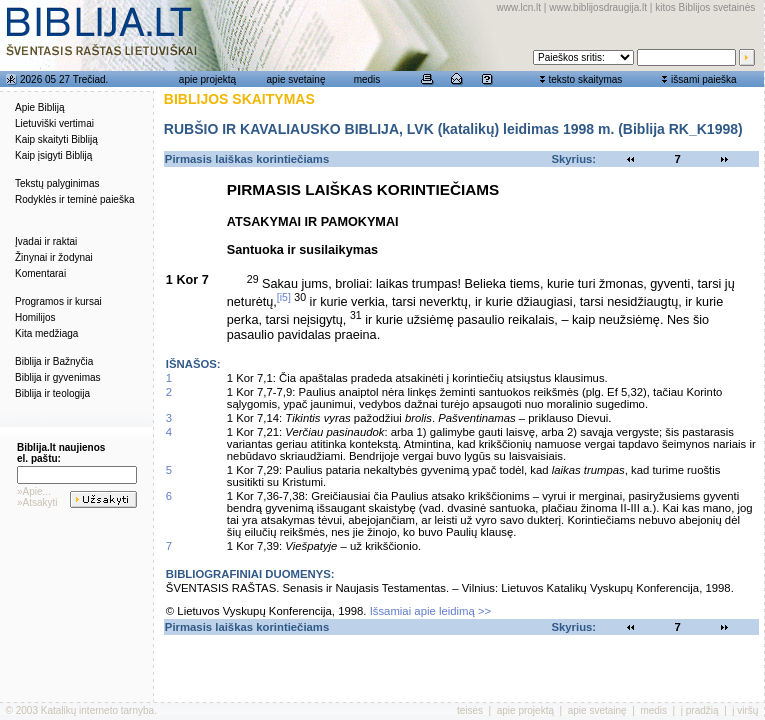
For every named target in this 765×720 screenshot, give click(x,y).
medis (367, 79)
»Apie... (34, 491)
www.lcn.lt (519, 7)
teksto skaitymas (585, 79)
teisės (470, 710)
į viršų (745, 710)
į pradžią (700, 710)
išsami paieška (704, 79)
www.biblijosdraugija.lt (598, 7)
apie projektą (207, 79)
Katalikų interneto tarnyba (97, 710)
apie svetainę (296, 79)
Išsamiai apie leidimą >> (431, 611)
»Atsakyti (37, 502)
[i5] (284, 297)
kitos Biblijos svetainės (705, 7)
